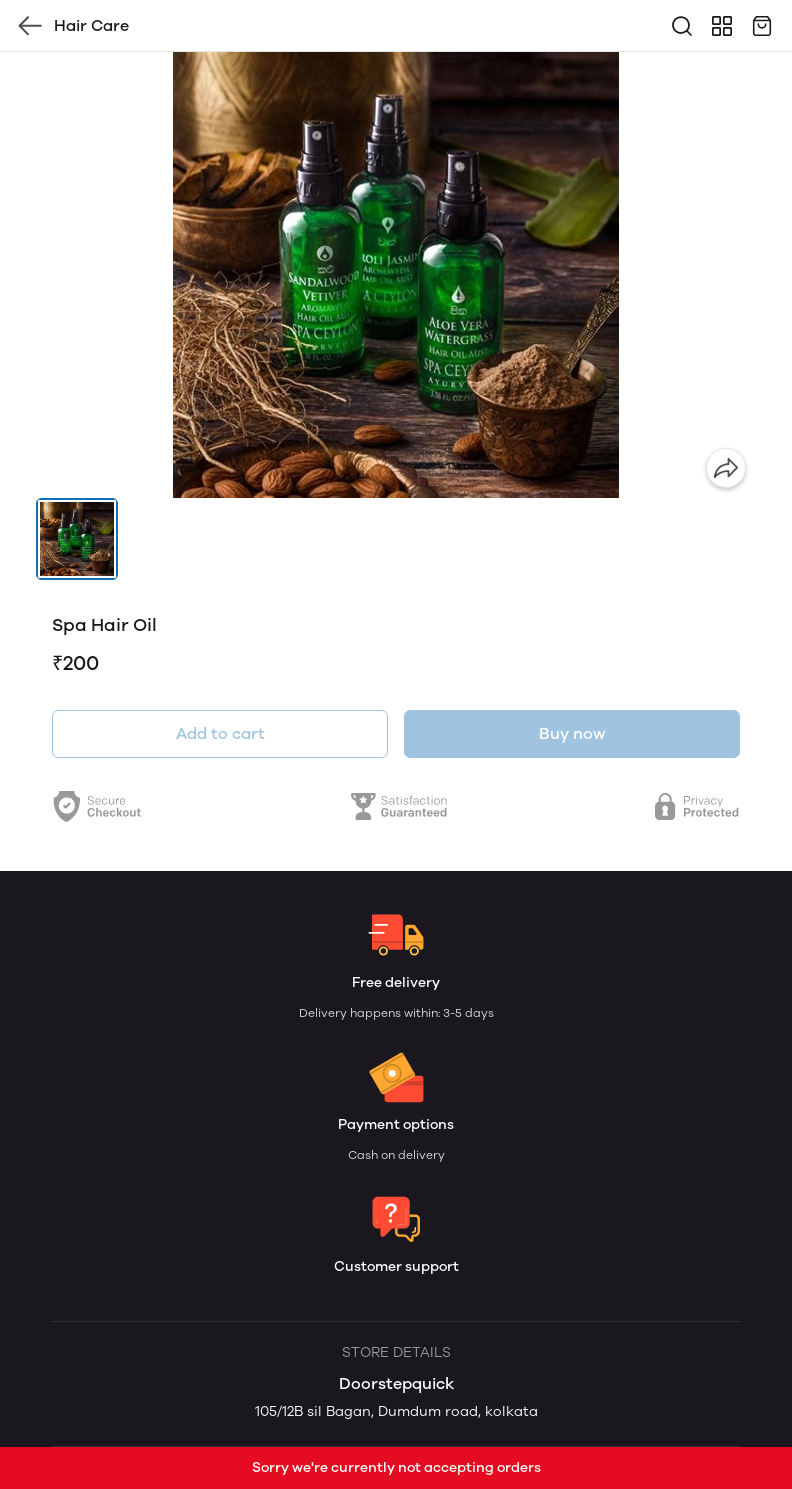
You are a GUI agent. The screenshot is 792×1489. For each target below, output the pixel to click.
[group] (396, 275)
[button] (77, 539)
